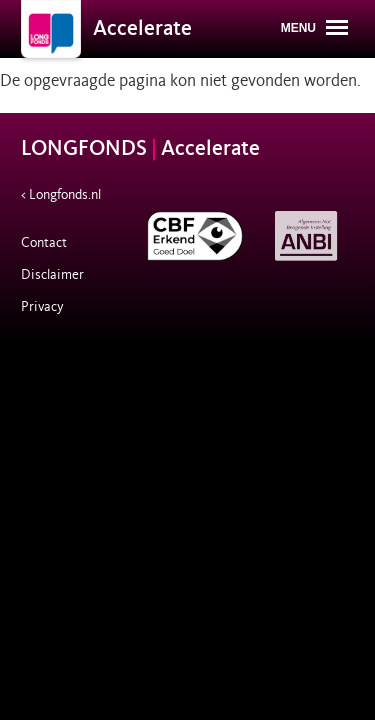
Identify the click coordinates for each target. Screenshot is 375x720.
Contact (44, 242)
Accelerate (142, 28)
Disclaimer (52, 274)
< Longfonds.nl (61, 194)
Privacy (42, 306)
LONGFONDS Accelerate (140, 148)
